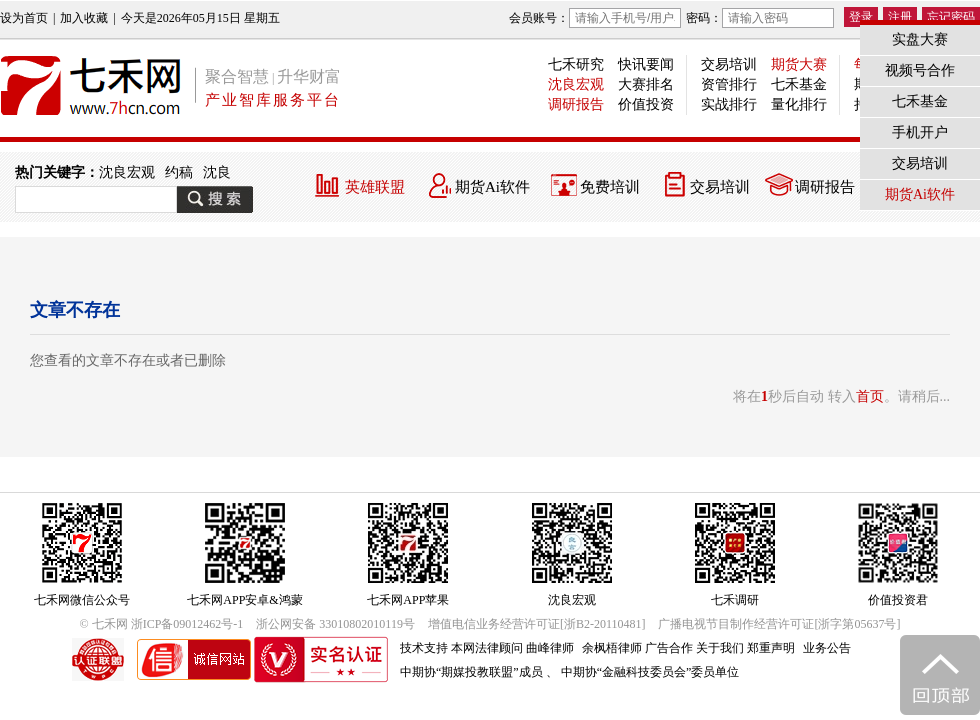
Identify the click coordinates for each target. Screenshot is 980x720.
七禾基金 (799, 84)
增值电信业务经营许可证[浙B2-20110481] (537, 624)
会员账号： (595, 18)
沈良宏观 (576, 84)
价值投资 (646, 104)
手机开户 (920, 132)
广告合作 (669, 648)
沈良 (217, 172)
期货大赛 (799, 64)
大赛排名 (646, 84)
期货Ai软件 (492, 187)
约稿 (179, 172)
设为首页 (24, 18)
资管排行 (729, 84)
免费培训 (610, 187)
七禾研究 (576, 64)
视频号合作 (920, 70)
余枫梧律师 (612, 648)
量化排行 (799, 104)
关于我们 (720, 648)
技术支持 (424, 648)
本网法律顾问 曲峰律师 (512, 648)
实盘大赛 (920, 39)
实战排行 (729, 104)
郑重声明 (771, 648)
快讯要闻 (646, 64)
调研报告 (576, 104)
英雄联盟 (375, 187)
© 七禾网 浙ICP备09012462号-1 (162, 624)
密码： (760, 18)
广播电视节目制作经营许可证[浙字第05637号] (779, 624)
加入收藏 (84, 18)
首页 (870, 396)
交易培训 (729, 64)
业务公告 (827, 648)
